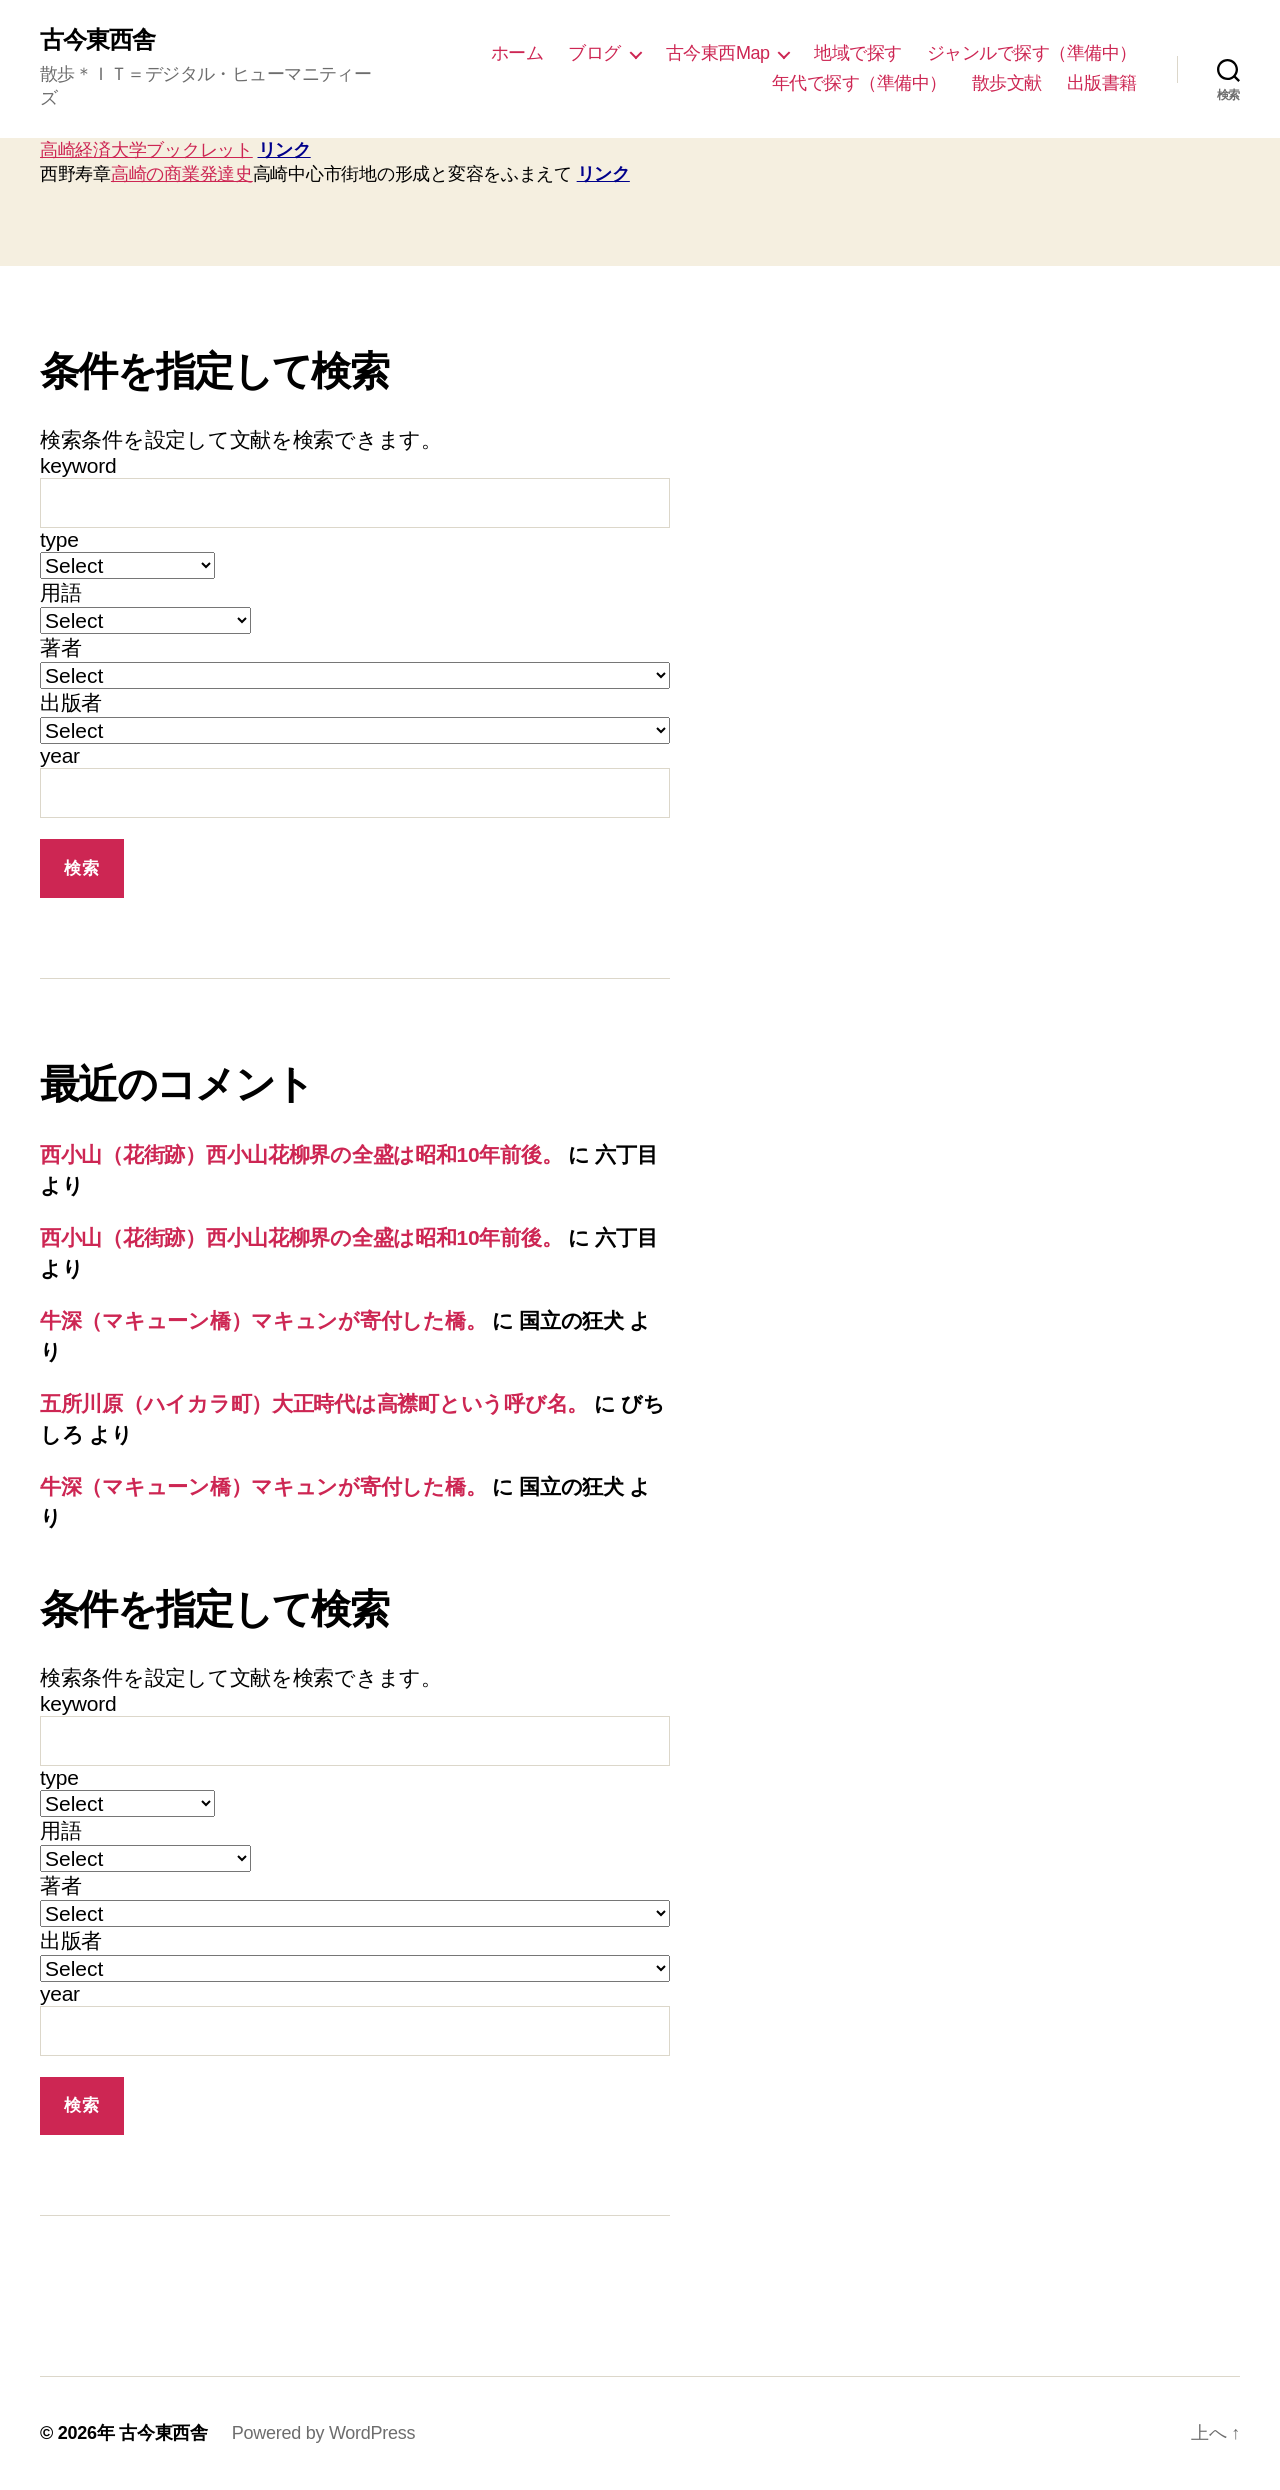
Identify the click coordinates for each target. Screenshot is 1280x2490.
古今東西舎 (97, 40)
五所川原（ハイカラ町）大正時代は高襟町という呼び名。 (314, 1403)
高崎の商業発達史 (182, 174)
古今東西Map (718, 53)
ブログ (594, 53)
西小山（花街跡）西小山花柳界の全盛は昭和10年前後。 (301, 1154)
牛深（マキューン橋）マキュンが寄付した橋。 (263, 1320)
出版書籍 (1102, 83)
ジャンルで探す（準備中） (1032, 53)
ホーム (517, 53)
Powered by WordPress (323, 2433)
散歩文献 (1007, 83)
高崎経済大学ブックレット (146, 150)
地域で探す (858, 53)
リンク (284, 150)
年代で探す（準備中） (859, 83)
